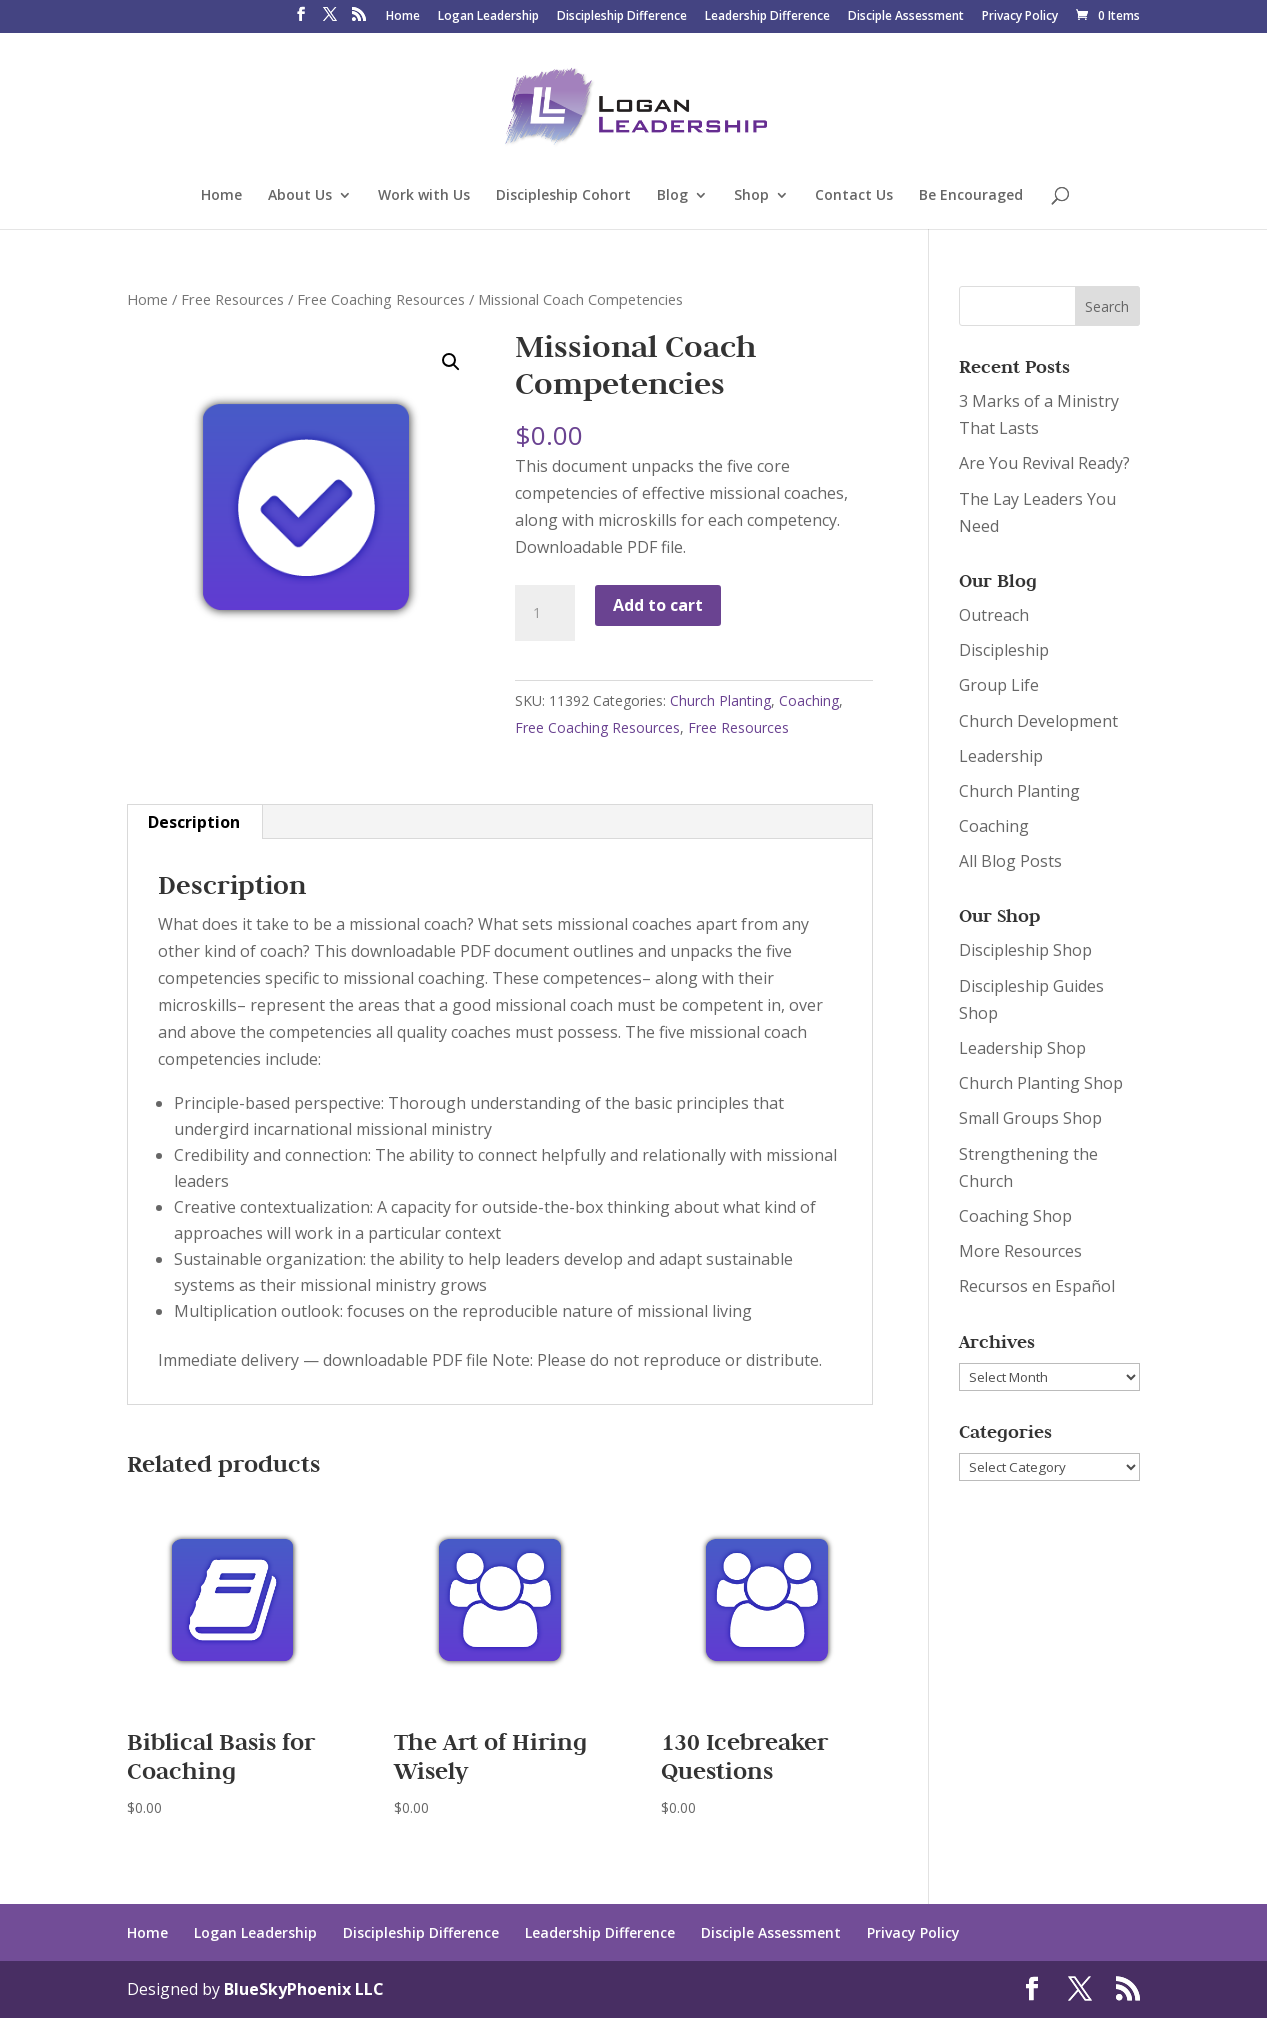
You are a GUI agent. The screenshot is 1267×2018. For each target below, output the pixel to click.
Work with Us (424, 196)
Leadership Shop (1022, 1048)
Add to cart (658, 605)
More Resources (1020, 1251)
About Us (300, 196)
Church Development (1038, 721)
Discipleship (1004, 650)
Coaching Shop (1015, 1216)
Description (194, 822)
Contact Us (854, 196)
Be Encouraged (971, 196)
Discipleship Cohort (563, 196)
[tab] (194, 822)
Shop (751, 196)
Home (403, 17)
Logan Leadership (488, 17)
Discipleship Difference (622, 17)
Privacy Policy (1020, 17)
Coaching (809, 700)
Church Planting (720, 700)
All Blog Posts (1010, 861)
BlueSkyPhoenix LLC (304, 1989)
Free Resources (232, 299)
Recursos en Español (1037, 1286)
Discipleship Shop (1025, 950)
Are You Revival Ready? (1044, 463)
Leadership (1001, 756)
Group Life (999, 685)
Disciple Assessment (906, 17)
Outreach (994, 615)
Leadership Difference (767, 17)
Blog (672, 196)
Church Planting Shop (1041, 1083)
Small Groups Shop (1030, 1118)
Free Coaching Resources (381, 299)
